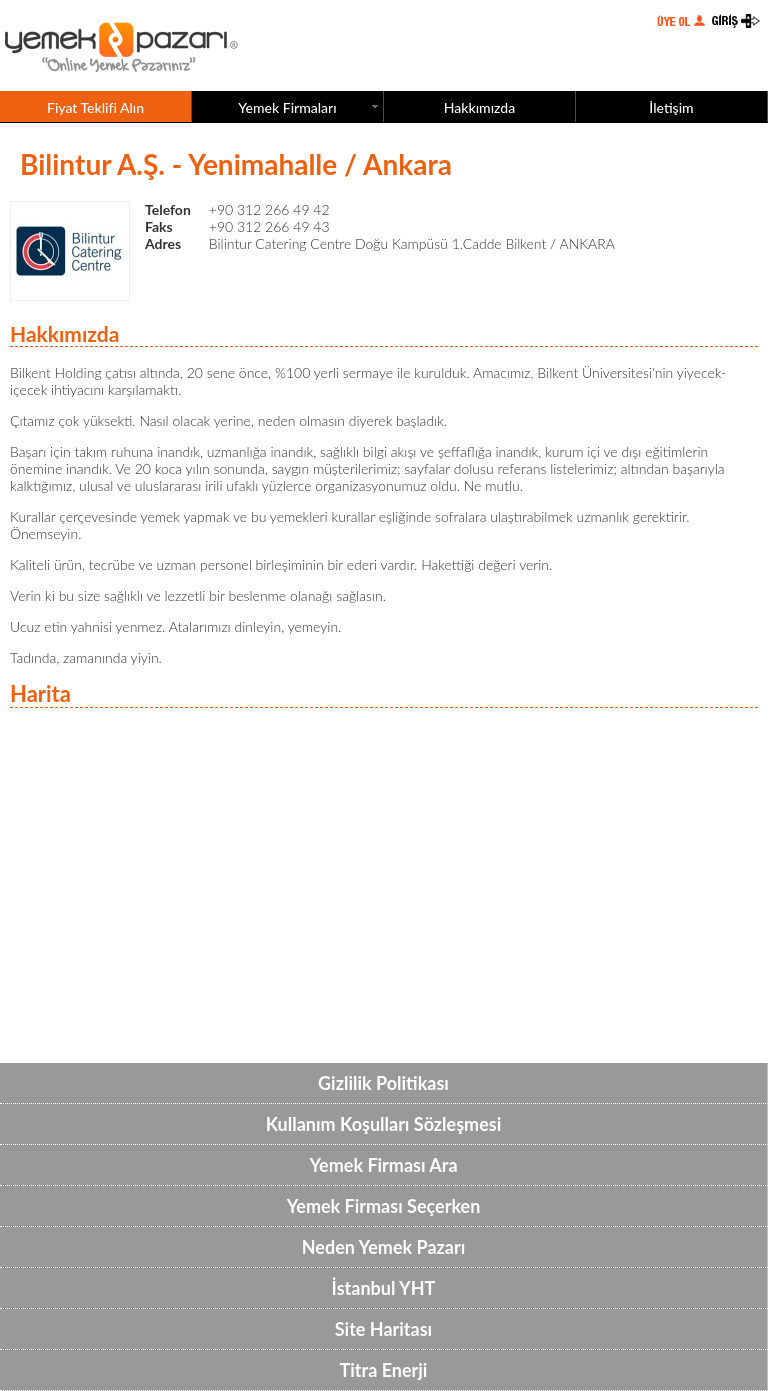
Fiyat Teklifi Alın (95, 107)
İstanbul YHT (384, 1288)
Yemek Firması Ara (383, 1165)
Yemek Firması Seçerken (384, 1206)
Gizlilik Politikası (383, 1083)
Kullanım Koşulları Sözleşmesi (384, 1124)
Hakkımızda (479, 107)
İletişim (671, 107)
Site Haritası (383, 1329)
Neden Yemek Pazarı (383, 1247)
